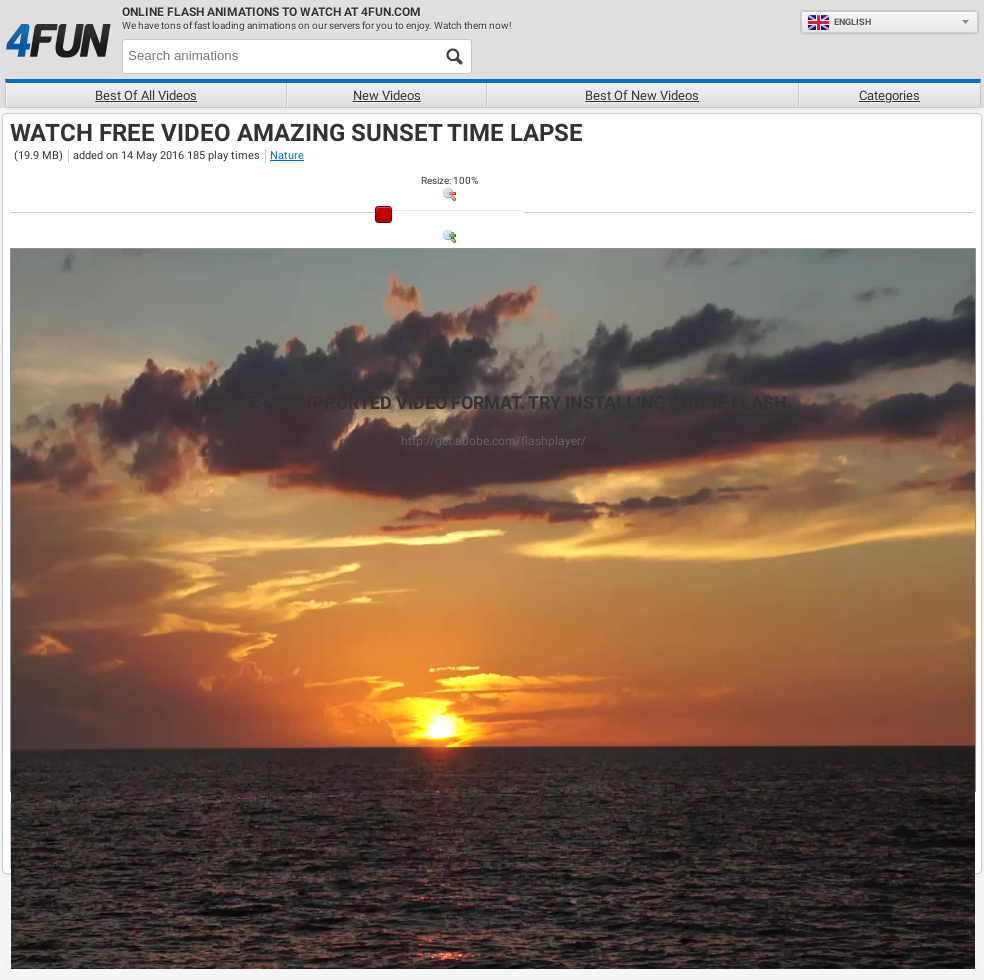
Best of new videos (642, 95)
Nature (287, 155)
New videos (387, 95)
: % (449, 180)
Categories (889, 95)
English (839, 22)
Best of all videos (146, 95)
